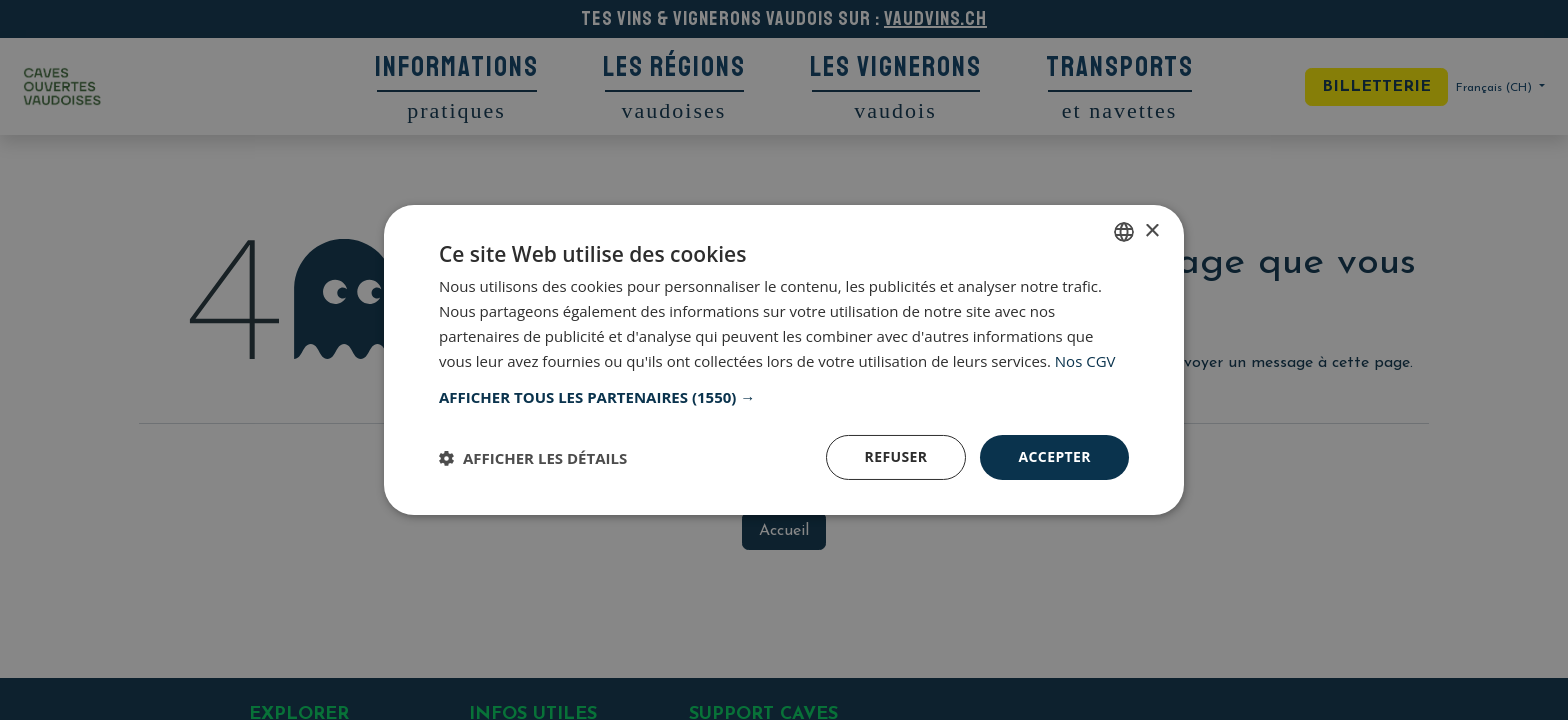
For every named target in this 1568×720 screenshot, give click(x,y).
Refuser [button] (896, 456)
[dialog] (784, 360)
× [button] (1151, 230)
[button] (784, 397)
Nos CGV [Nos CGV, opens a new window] (1085, 361)
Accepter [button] (1054, 456)
